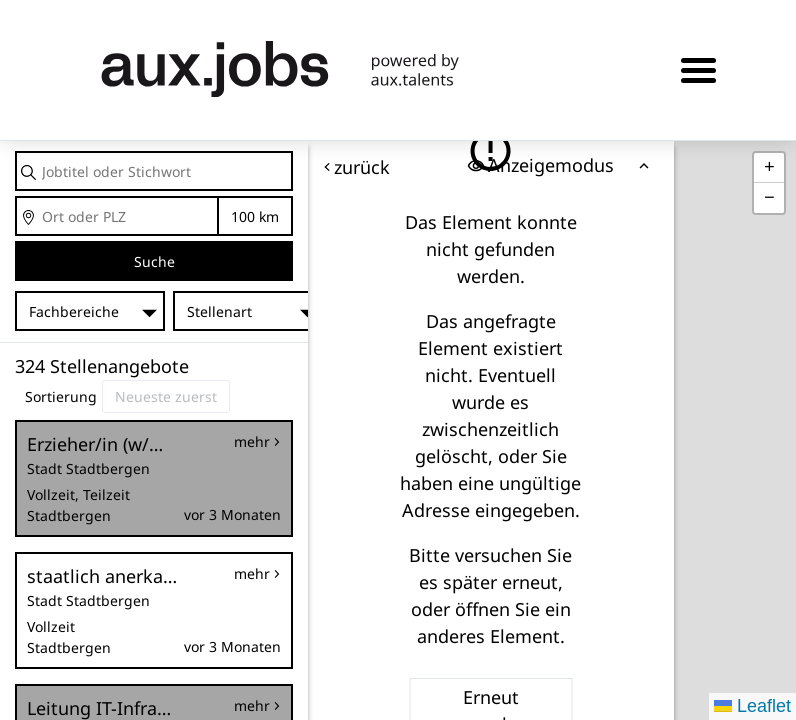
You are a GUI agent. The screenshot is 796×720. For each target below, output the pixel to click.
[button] (769, 168)
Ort (16, 197)
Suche (154, 261)
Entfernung (254, 216)
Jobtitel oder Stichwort (16, 152)
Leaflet (752, 706)
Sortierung (61, 396)
